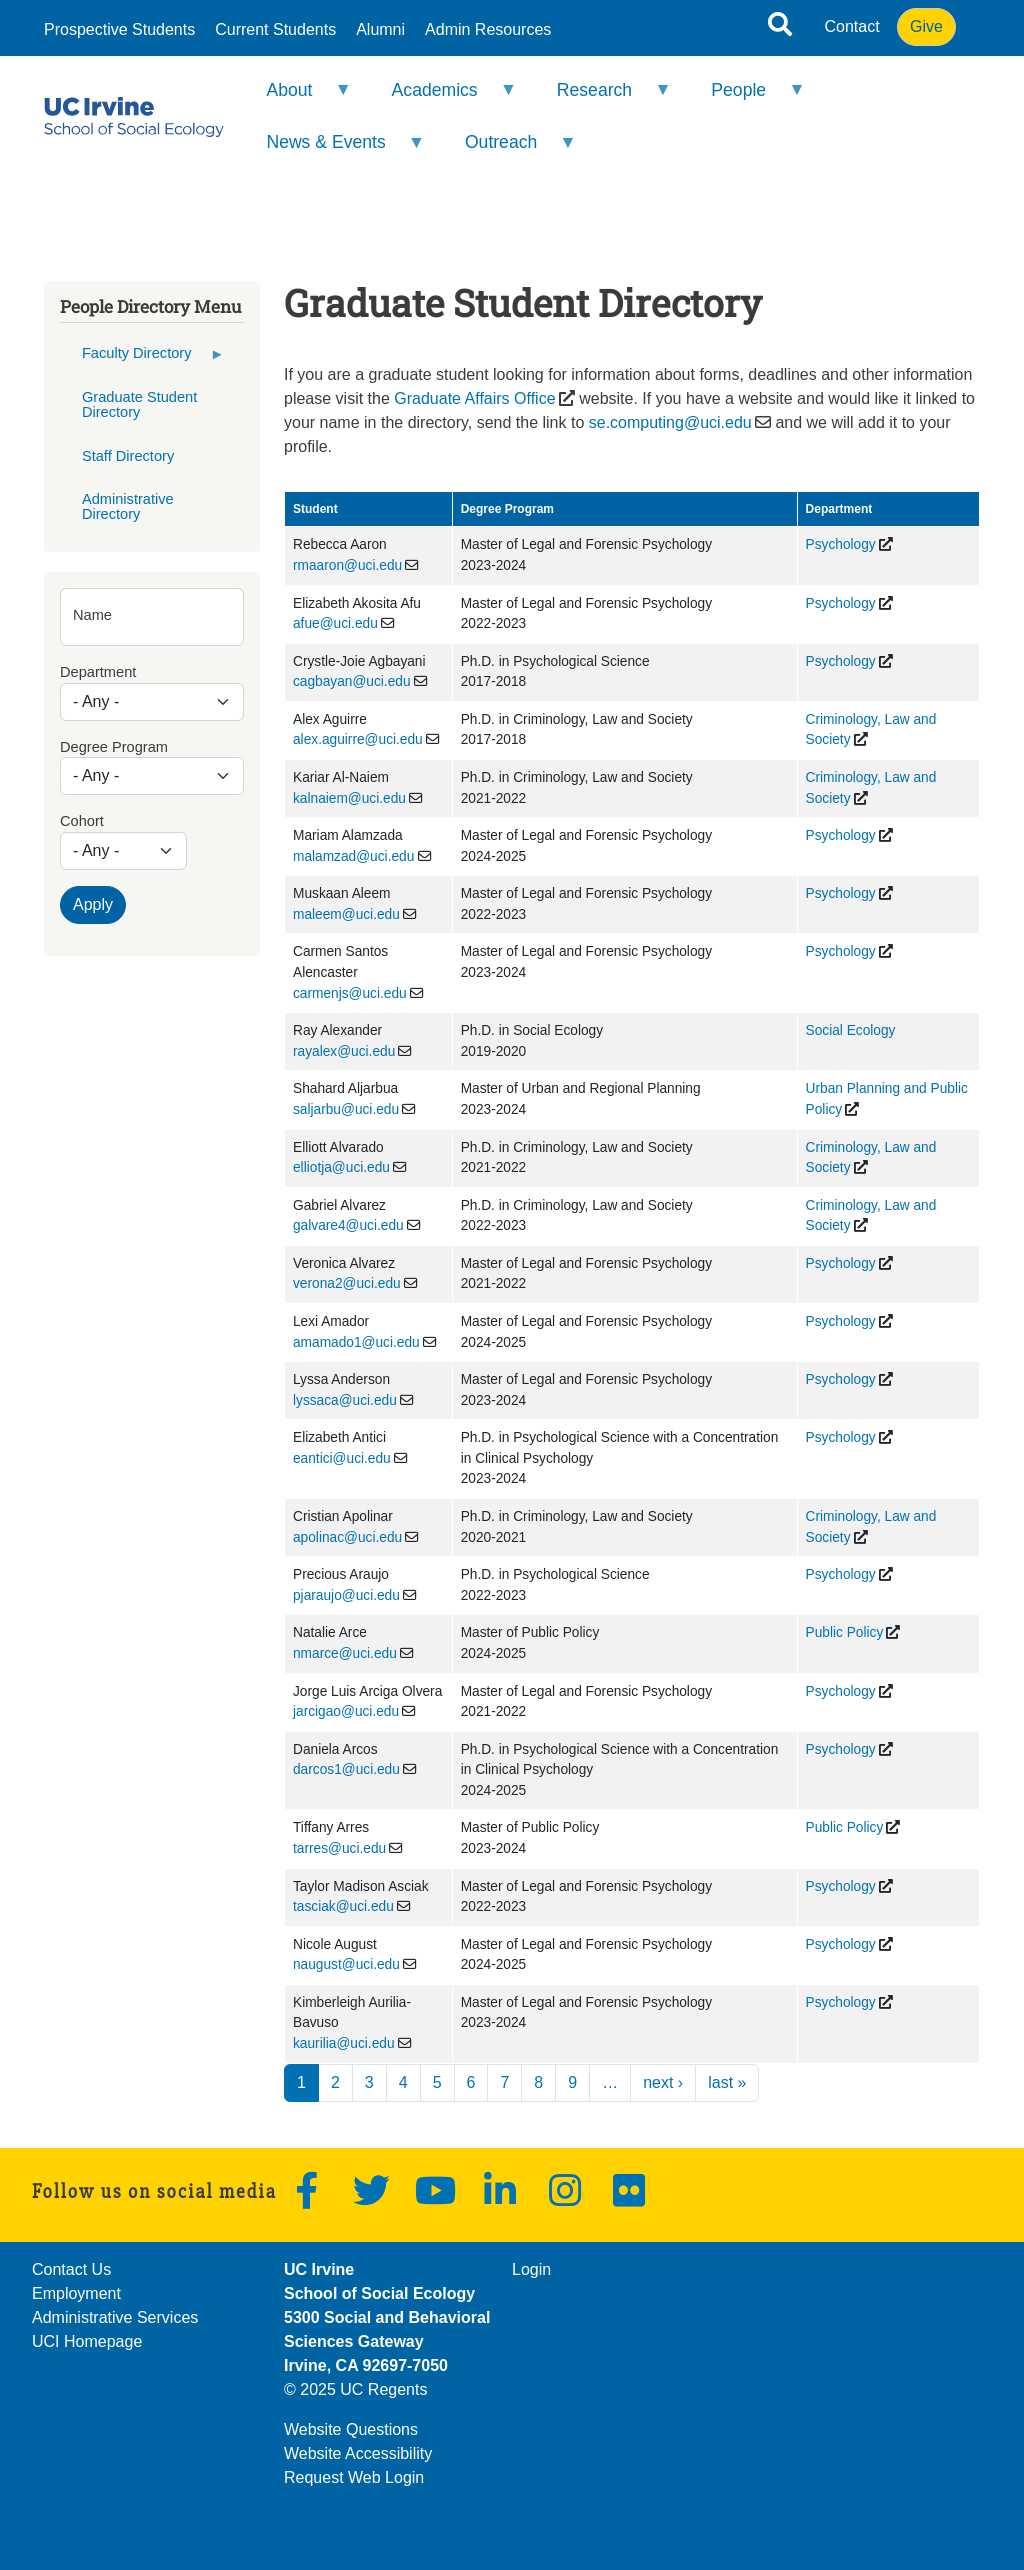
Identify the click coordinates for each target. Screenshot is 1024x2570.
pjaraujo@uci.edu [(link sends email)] (346, 1595)
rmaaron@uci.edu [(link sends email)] (347, 565)
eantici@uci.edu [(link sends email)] (342, 1458)
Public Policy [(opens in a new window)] (845, 1632)
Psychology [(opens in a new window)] (841, 544)
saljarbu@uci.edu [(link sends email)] (346, 1109)
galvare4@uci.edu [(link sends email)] (348, 1225)
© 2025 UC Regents (355, 2389)
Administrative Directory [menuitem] (128, 506)
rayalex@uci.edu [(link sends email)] (344, 1051)
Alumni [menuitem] (380, 30)
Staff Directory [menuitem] (128, 456)
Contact (852, 26)
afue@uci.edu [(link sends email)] (335, 623)
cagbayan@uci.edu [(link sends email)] (352, 681)
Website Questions (351, 2429)
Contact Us (71, 2269)
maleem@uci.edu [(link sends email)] (346, 914)
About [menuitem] (296, 98)
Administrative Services (115, 2317)
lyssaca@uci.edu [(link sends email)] (345, 1400)
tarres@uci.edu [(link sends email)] (339, 1848)
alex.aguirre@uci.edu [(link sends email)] (358, 739)
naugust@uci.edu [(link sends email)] (346, 1964)
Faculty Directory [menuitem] (142, 360)
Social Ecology (851, 1030)
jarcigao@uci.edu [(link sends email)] (346, 1711)
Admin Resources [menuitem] (488, 30)
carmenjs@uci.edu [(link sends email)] (350, 993)
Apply (93, 904)
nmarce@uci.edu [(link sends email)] (345, 1653)
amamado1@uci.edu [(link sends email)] (356, 1342)
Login (531, 2269)
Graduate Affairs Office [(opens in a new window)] (474, 398)
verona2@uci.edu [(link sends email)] (347, 1283)
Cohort (82, 821)
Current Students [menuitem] (275, 30)
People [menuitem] (745, 98)
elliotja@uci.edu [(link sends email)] (341, 1167)
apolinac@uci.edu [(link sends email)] (347, 1537)
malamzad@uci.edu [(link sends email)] (353, 856)
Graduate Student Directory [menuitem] (139, 404)
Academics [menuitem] (441, 98)
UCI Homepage (87, 2341)
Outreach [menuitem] (508, 150)
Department (98, 672)
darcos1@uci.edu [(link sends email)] (346, 1769)
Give (926, 26)
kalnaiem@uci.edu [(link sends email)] (349, 798)
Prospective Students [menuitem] (119, 30)
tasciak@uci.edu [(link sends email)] (343, 1906)
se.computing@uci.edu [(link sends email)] (670, 422)
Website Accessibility (358, 2453)
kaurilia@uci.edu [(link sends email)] (344, 2043)
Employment (76, 2293)
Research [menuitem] (600, 98)
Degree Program (114, 747)
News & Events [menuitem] (332, 150)
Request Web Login (354, 2477)
